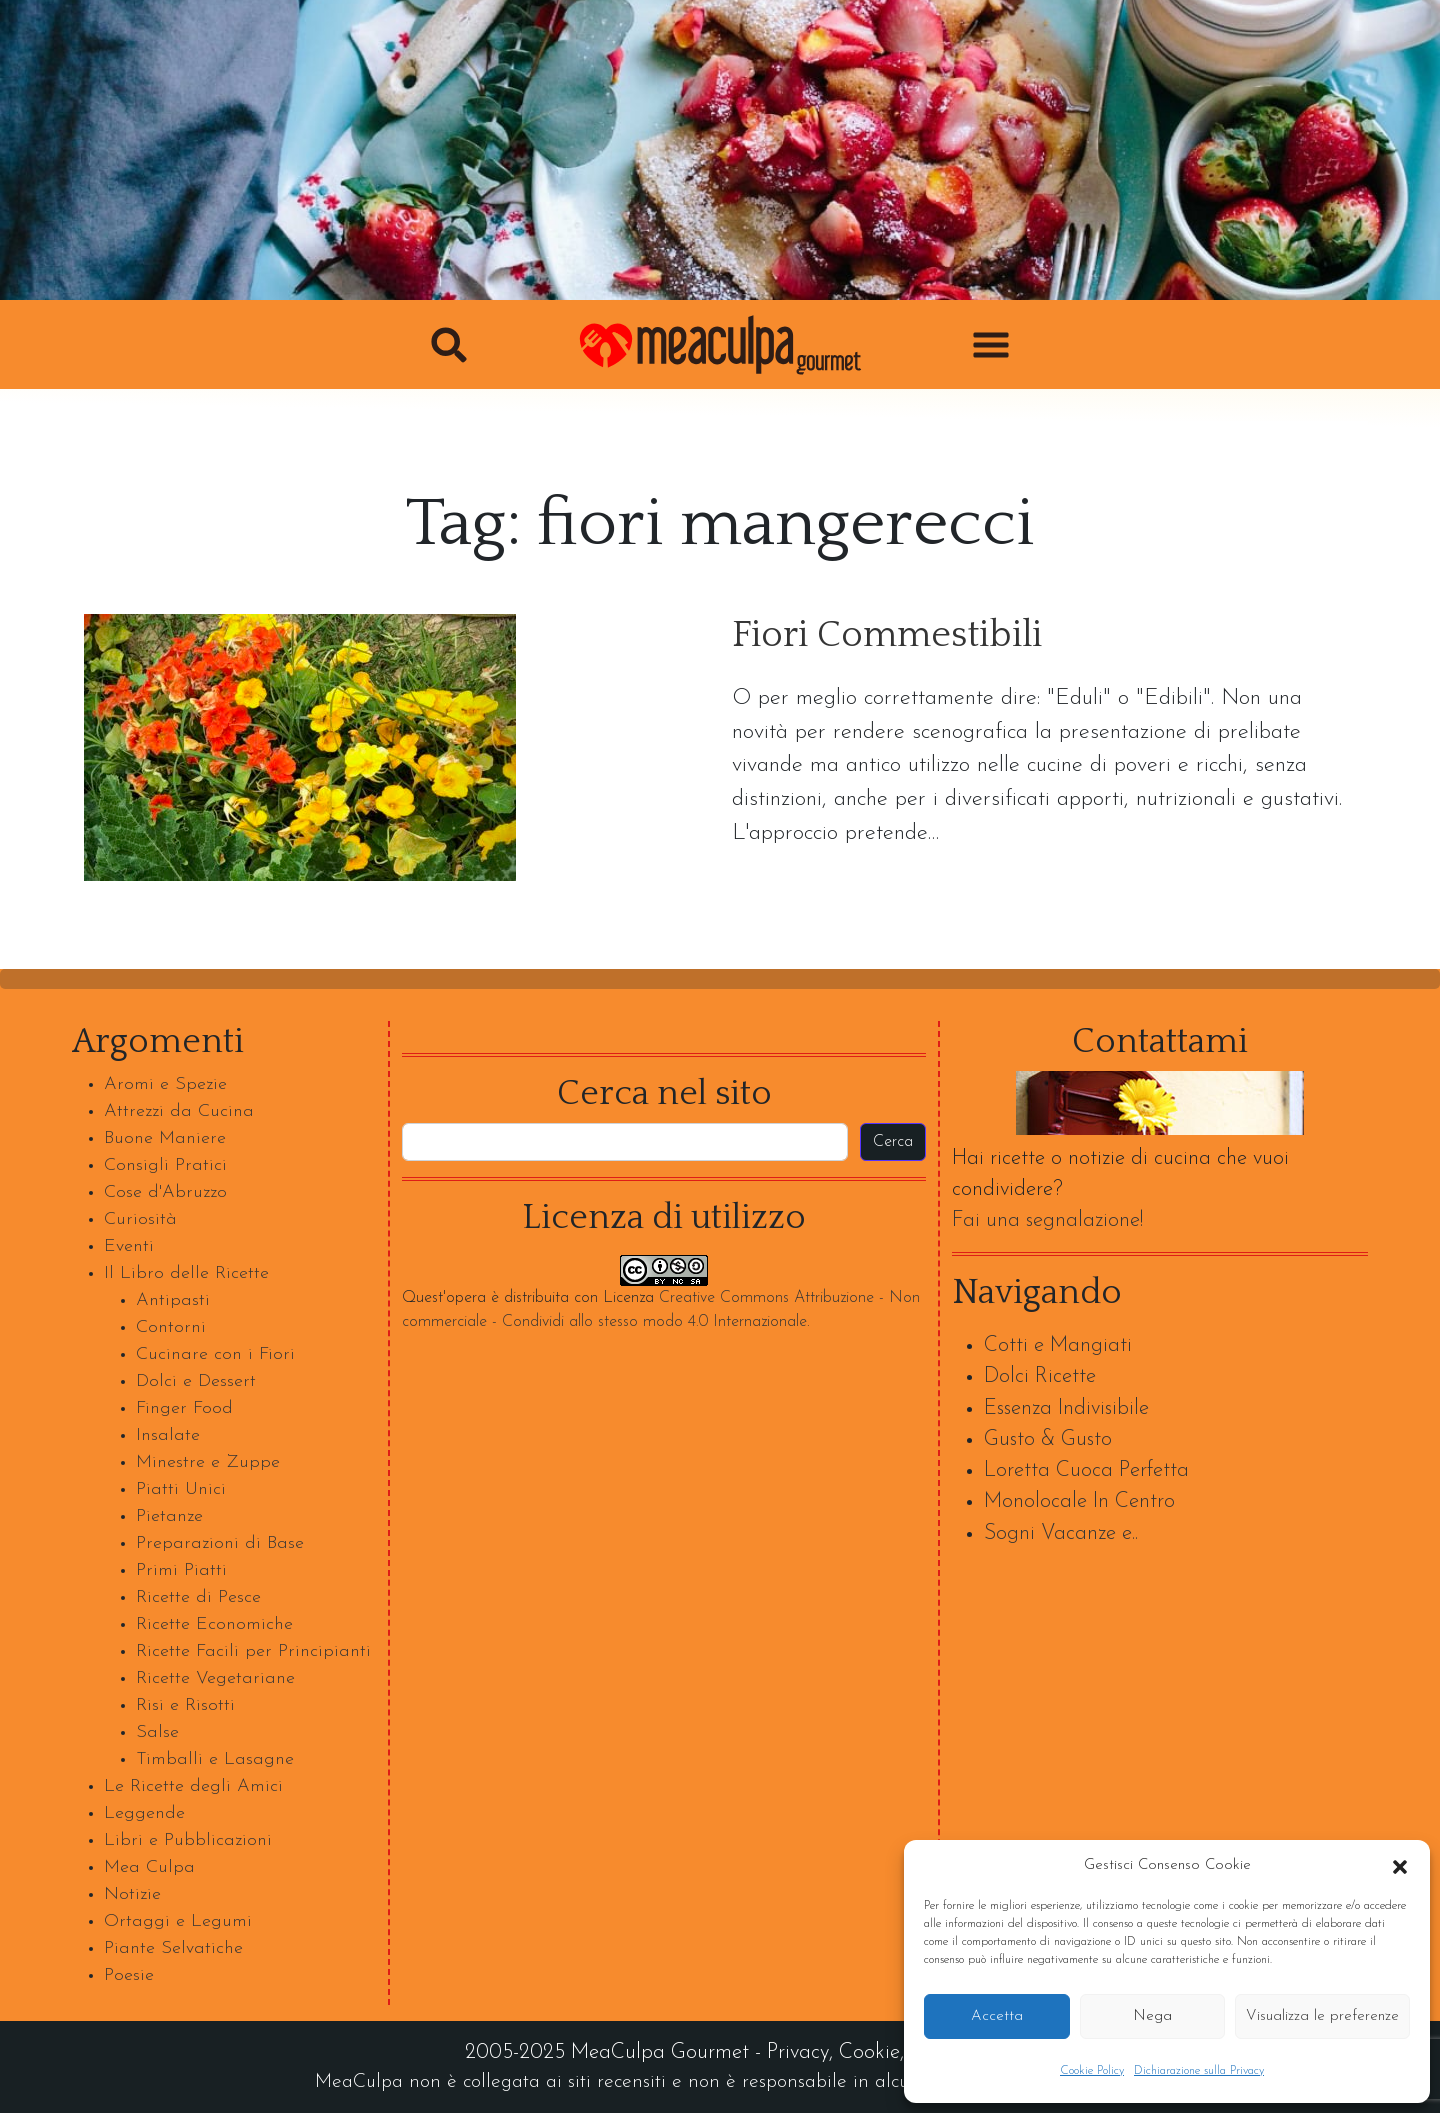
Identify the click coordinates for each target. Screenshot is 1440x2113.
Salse (157, 1732)
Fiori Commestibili (887, 635)
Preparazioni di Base (220, 1543)
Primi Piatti (181, 1570)
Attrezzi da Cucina (179, 1111)
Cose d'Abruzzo (165, 1192)
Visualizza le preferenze (1322, 2016)
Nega (1152, 2016)
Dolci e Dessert (196, 1381)
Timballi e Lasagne (215, 1759)
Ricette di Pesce (198, 1597)
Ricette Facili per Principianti (253, 1651)
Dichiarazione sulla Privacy (1199, 2071)
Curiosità (140, 1219)
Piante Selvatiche (173, 1948)
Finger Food (184, 1408)
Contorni (171, 1327)
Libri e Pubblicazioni (188, 1840)
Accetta (997, 2016)
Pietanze (169, 1516)
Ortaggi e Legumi (178, 1921)
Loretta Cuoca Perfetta (1086, 1470)
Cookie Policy (1092, 2071)
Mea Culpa (149, 1867)
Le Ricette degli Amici (193, 1786)
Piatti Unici (181, 1489)
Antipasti (173, 1300)
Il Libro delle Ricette (186, 1273)
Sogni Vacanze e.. (1061, 1533)
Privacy (798, 2052)
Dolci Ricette (1040, 1376)
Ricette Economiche (214, 1624)
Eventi (129, 1246)
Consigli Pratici (165, 1165)
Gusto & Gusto (1048, 1439)
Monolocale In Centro (1079, 1501)
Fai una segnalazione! (1047, 1220)
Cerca (893, 1142)
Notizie (132, 1894)
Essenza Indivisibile (1066, 1408)
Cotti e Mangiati (1058, 1345)
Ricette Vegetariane (215, 1678)
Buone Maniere (165, 1138)
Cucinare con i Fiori (215, 1354)
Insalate (168, 1435)
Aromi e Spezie (165, 1084)
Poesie (129, 1975)
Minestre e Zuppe (208, 1462)
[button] (1400, 1866)
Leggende (144, 1813)
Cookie (869, 2052)
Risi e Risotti (185, 1705)
